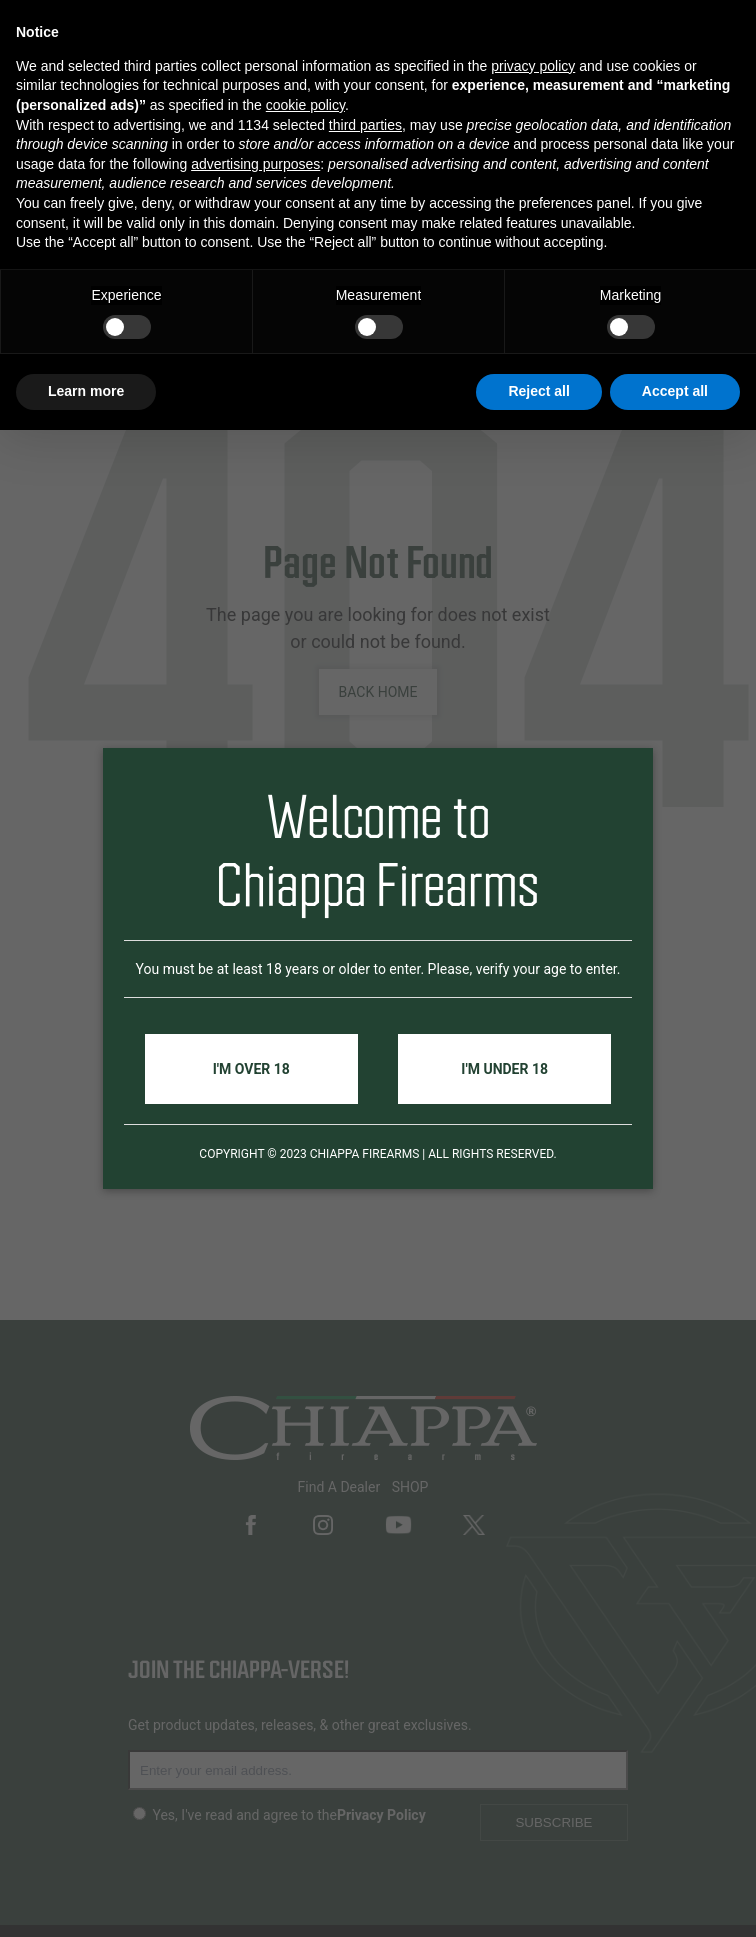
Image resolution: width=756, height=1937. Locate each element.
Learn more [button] (86, 391)
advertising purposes (255, 164)
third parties (365, 125)
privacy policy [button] (533, 66)
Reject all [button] (538, 391)
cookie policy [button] (305, 105)
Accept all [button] (675, 391)
